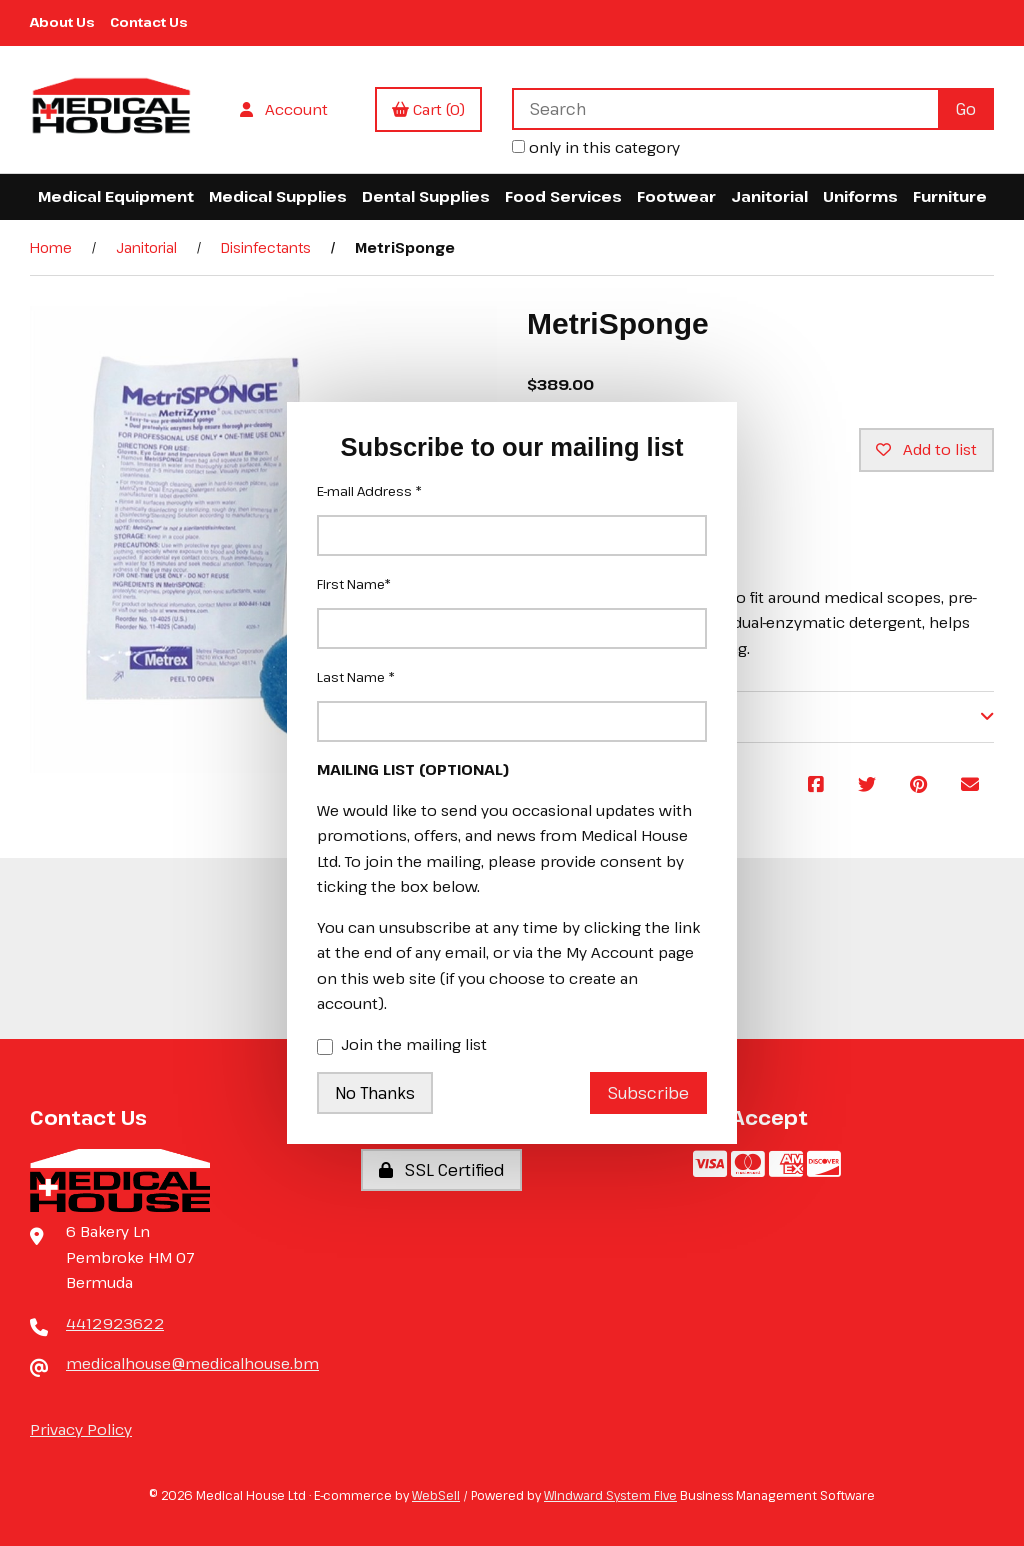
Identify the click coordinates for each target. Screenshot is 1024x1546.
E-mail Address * (369, 491)
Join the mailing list (402, 1046)
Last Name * (356, 677)
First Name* (354, 584)
